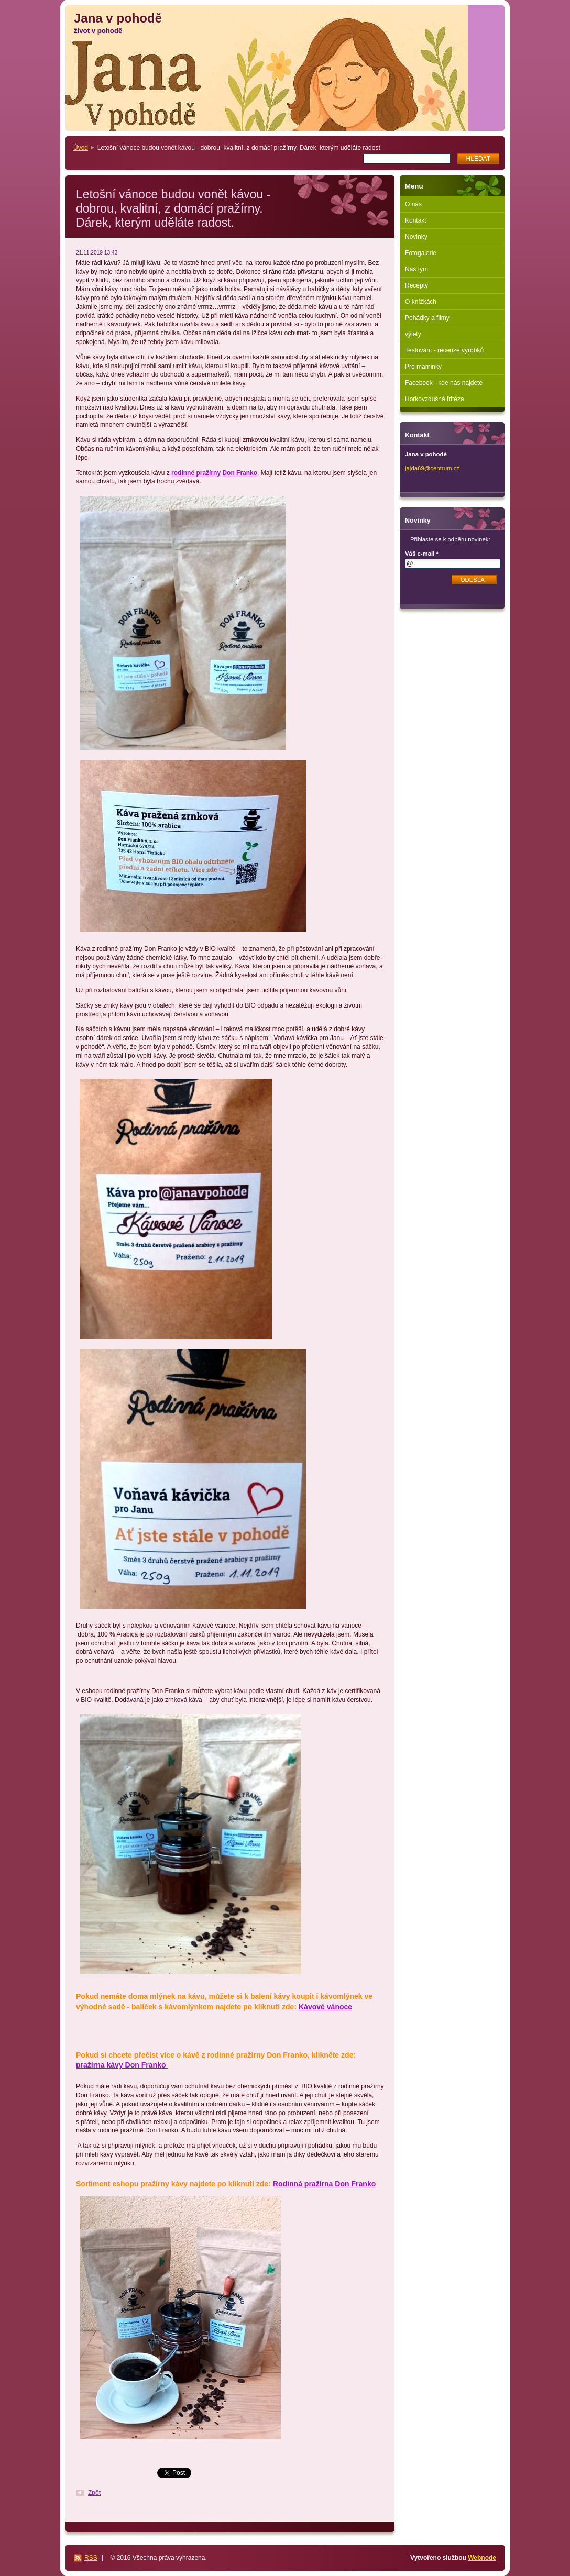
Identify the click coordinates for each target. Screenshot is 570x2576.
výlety (413, 334)
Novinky (416, 236)
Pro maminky (423, 366)
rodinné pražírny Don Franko (214, 473)
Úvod (80, 147)
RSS (90, 2557)
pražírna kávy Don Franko (122, 2065)
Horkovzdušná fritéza (434, 399)
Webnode (482, 2557)
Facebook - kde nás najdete (444, 382)
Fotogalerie (420, 253)
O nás (413, 204)
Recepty (416, 285)
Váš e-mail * (422, 553)
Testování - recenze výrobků (444, 350)
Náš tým (416, 269)
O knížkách (420, 301)
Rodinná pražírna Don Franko (324, 2184)
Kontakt (415, 220)
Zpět (94, 2492)
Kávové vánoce (325, 2007)
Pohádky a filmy (427, 318)
